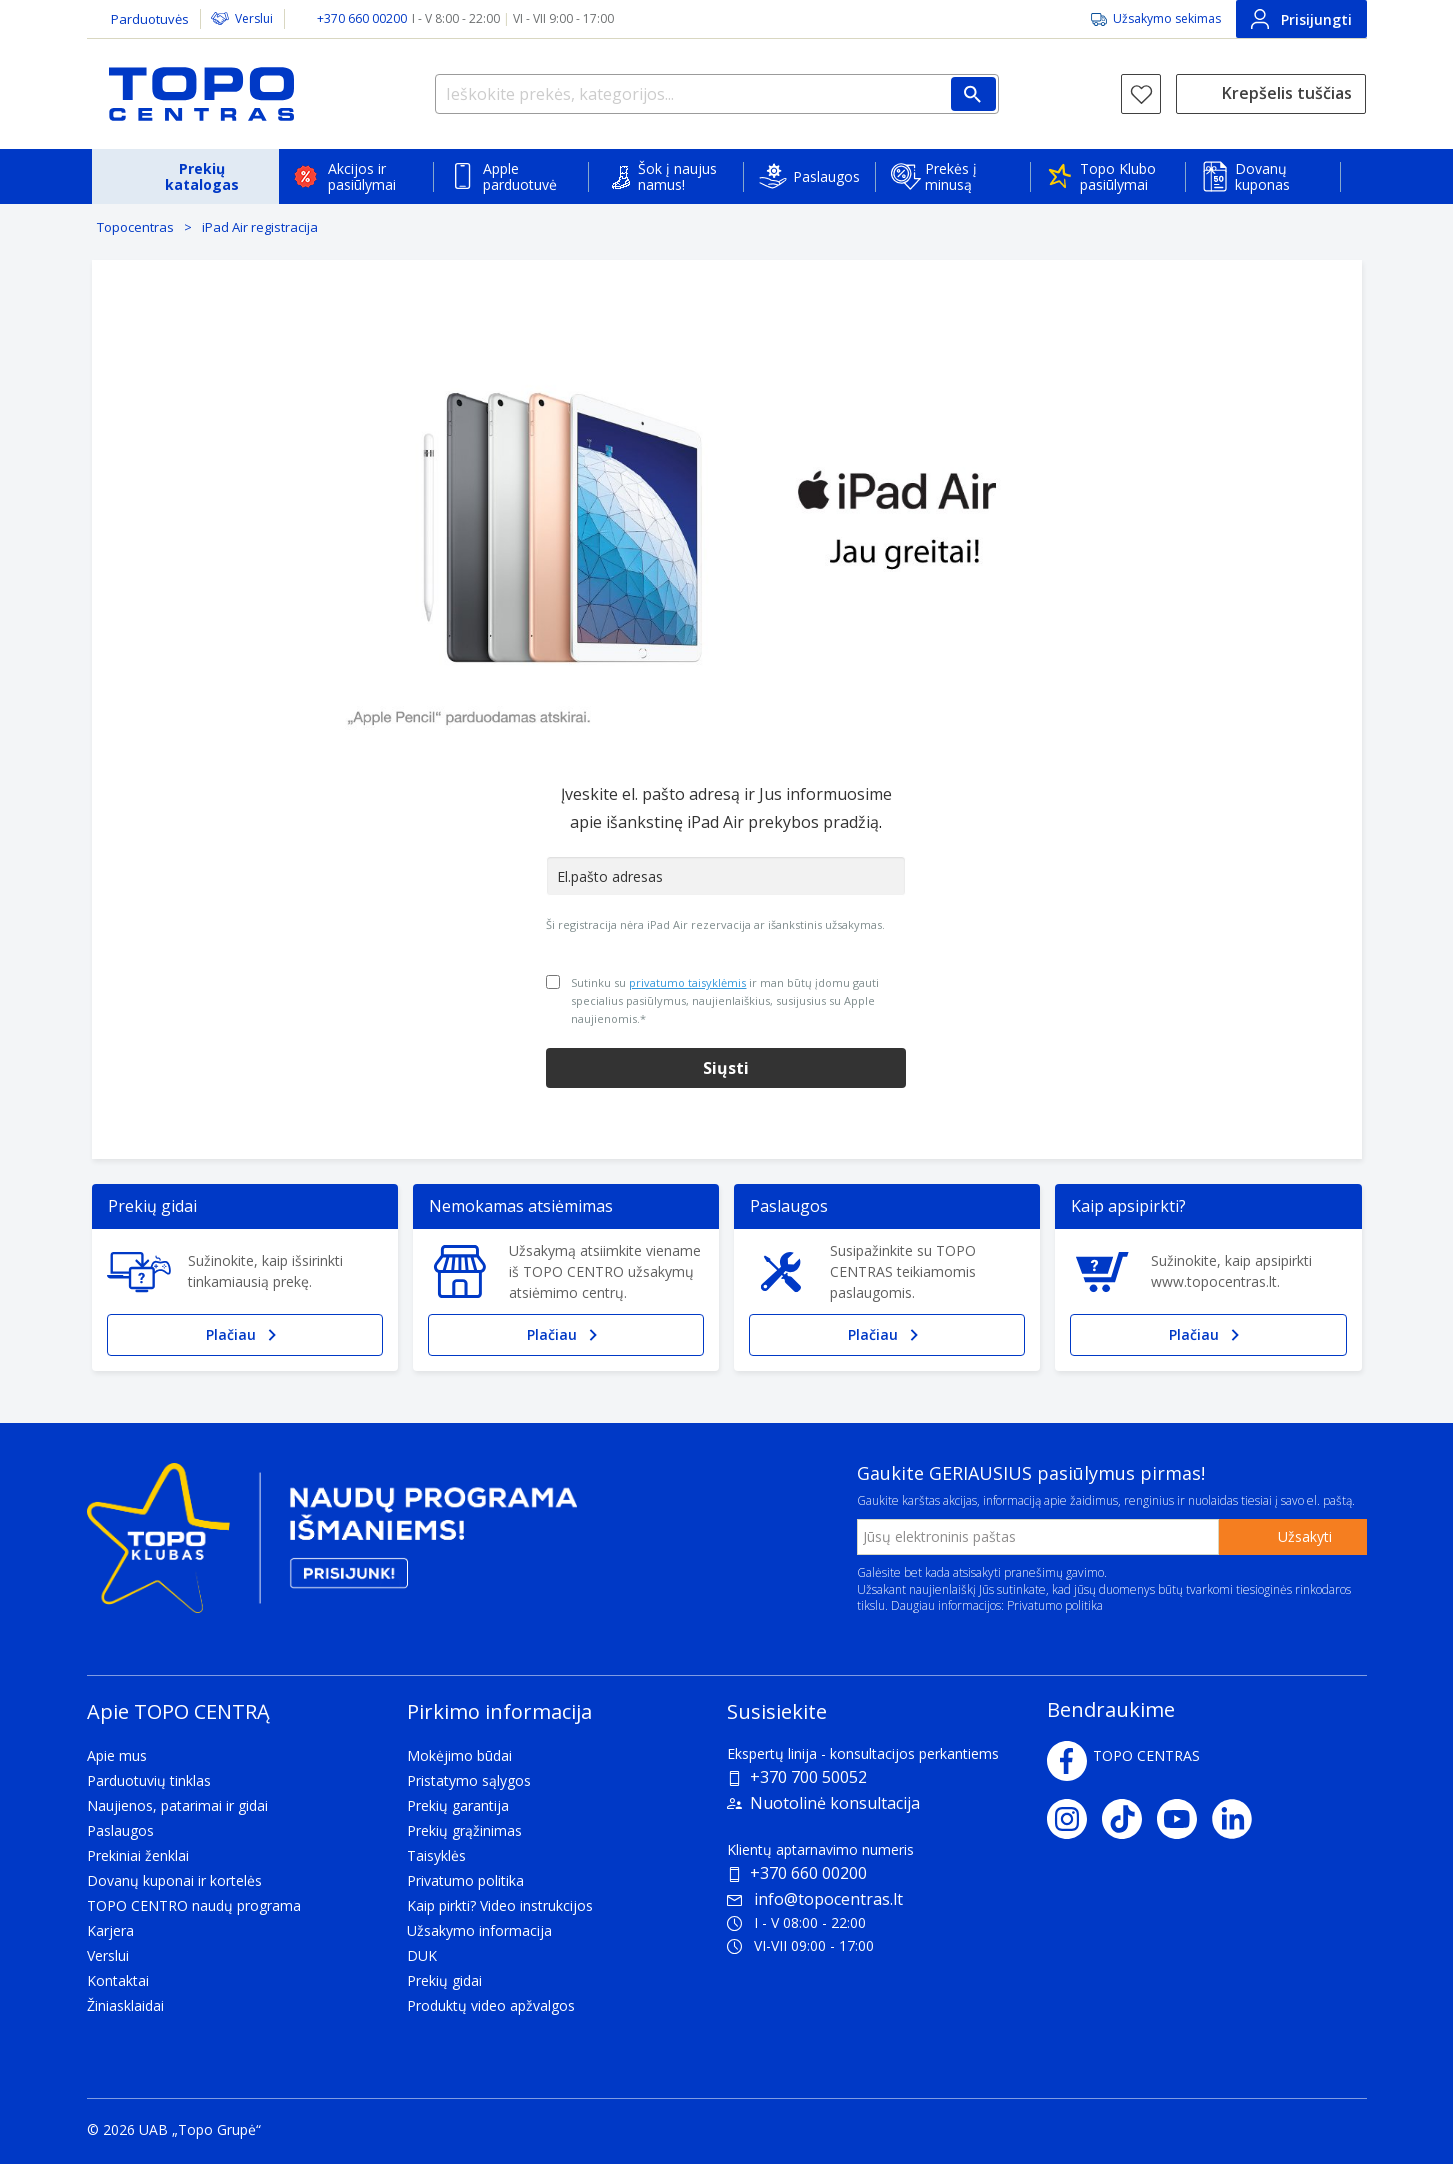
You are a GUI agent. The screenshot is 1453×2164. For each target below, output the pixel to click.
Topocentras (135, 227)
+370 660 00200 (808, 1873)
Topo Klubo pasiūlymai (1118, 176)
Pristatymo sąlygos (469, 1780)
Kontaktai (118, 1980)
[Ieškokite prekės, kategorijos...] (717, 94)
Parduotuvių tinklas (149, 1780)
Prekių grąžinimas (464, 1830)
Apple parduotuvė (520, 176)
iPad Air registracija (260, 227)
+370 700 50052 (808, 1777)
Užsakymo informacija (479, 1930)
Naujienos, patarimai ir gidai (177, 1805)
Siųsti (726, 1068)
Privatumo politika (1055, 1605)
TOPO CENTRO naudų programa (194, 1905)
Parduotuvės (150, 19)
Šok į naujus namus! (677, 176)
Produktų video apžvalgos (491, 2005)
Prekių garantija (458, 1805)
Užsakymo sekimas (1167, 18)
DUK (422, 1955)
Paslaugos (826, 176)
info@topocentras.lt (815, 1899)
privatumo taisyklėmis (687, 982)
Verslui (254, 18)
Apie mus (117, 1755)
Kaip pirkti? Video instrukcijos (500, 1905)
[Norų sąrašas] (1141, 94)
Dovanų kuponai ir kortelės (174, 1880)
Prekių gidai (444, 1980)
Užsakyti (1305, 1536)
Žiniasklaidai (125, 2005)
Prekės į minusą (951, 176)
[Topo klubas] (332, 1545)
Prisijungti (1301, 19)
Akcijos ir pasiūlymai (362, 176)
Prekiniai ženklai (138, 1855)
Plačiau (245, 1335)
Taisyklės (436, 1855)
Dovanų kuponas (1262, 176)
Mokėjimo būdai (459, 1755)
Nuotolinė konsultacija (835, 1803)
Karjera (110, 1930)
